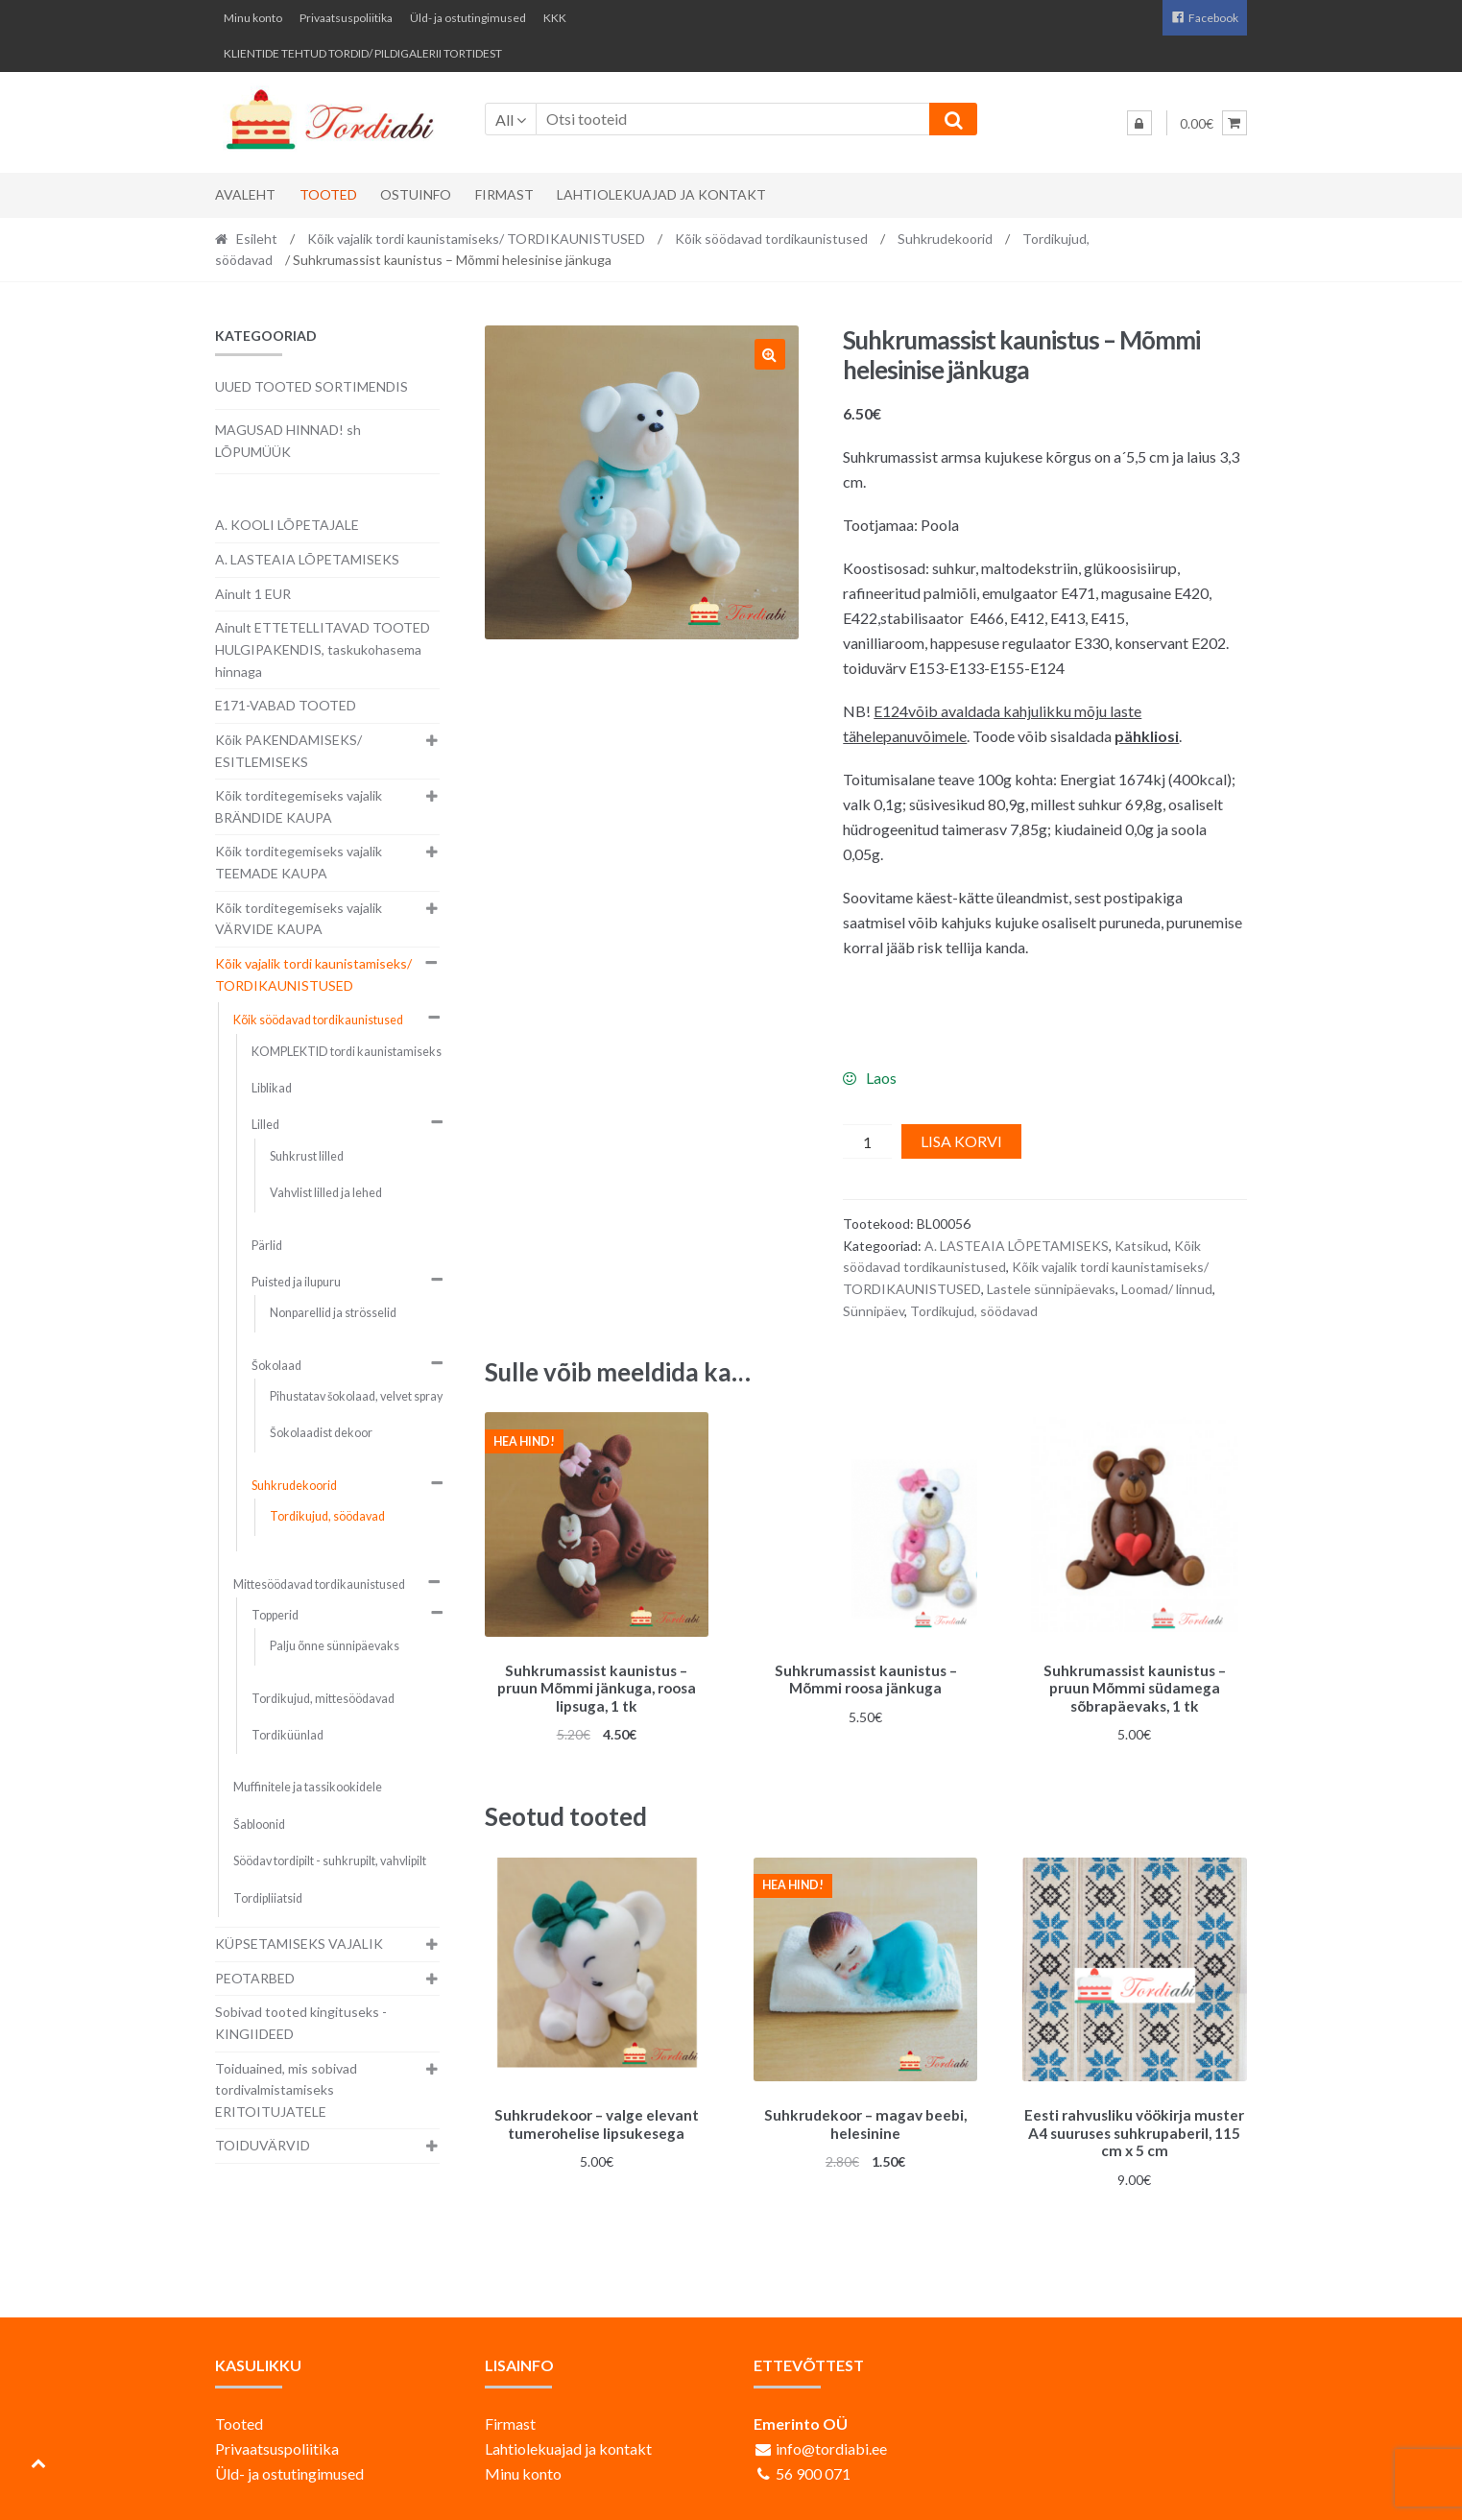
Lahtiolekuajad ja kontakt (661, 194)
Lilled (265, 1124)
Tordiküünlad (288, 1735)
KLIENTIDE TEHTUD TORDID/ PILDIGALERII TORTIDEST (363, 53)
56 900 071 (813, 2467)
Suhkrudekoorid (945, 238)
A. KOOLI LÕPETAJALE (287, 524)
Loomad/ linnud (1166, 1289)
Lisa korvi (961, 1141)
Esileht (256, 238)
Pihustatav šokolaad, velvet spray (356, 1396)
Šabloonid (259, 1824)
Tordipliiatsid (267, 1898)
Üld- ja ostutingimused (468, 18)
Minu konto (253, 18)
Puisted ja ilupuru (296, 1282)
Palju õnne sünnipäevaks (334, 1646)
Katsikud (1141, 1245)
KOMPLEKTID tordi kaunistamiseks (347, 1051)
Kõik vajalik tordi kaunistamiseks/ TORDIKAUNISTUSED (476, 238)
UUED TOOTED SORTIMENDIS (311, 386)
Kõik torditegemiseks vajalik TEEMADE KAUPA (298, 862)
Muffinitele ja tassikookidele (307, 1787)
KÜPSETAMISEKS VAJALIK (299, 1943)
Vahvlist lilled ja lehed (326, 1193)
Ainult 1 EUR (253, 594)
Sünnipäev (873, 1311)
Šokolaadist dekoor (321, 1433)
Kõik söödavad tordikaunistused (771, 238)
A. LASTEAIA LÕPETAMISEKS (1016, 1245)
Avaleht (245, 194)
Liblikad (272, 1088)
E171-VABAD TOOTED (285, 705)
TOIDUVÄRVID (262, 2145)
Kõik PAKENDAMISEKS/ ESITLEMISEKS (288, 751)
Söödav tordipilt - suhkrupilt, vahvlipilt (329, 1861)
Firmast (504, 194)
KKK (554, 18)
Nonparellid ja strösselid (333, 1313)
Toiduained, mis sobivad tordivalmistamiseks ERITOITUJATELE (286, 2090)
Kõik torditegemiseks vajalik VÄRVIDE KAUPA (298, 919)
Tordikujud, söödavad (974, 1311)
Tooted (328, 194)
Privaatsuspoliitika (346, 18)
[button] (770, 354)
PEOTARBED (255, 1978)
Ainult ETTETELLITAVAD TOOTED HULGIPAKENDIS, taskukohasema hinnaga (322, 649)
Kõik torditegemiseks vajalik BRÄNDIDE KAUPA (298, 806)
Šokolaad (276, 1365)
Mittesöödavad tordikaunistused (319, 1584)
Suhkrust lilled (307, 1156)
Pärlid (267, 1245)
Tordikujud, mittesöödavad (323, 1699)
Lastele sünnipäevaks (1051, 1289)
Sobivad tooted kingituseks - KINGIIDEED (301, 2023)
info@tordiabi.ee (831, 2442)
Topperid (275, 1615)
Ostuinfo (415, 194)
